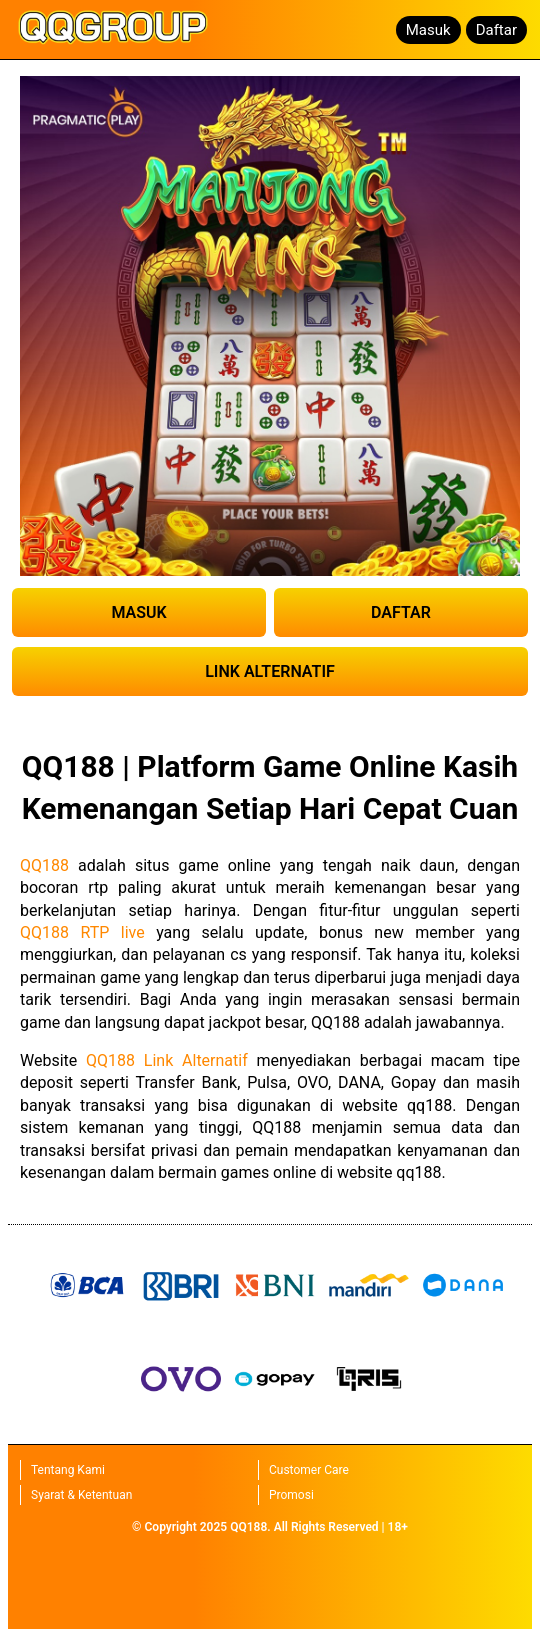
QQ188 (44, 865)
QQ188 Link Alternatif (167, 1060)
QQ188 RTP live (82, 932)
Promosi (291, 1495)
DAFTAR (401, 612)
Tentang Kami (68, 1470)
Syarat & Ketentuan (81, 1495)
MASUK (138, 612)
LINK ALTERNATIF (270, 671)
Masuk (428, 30)
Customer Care (309, 1470)
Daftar (496, 30)
